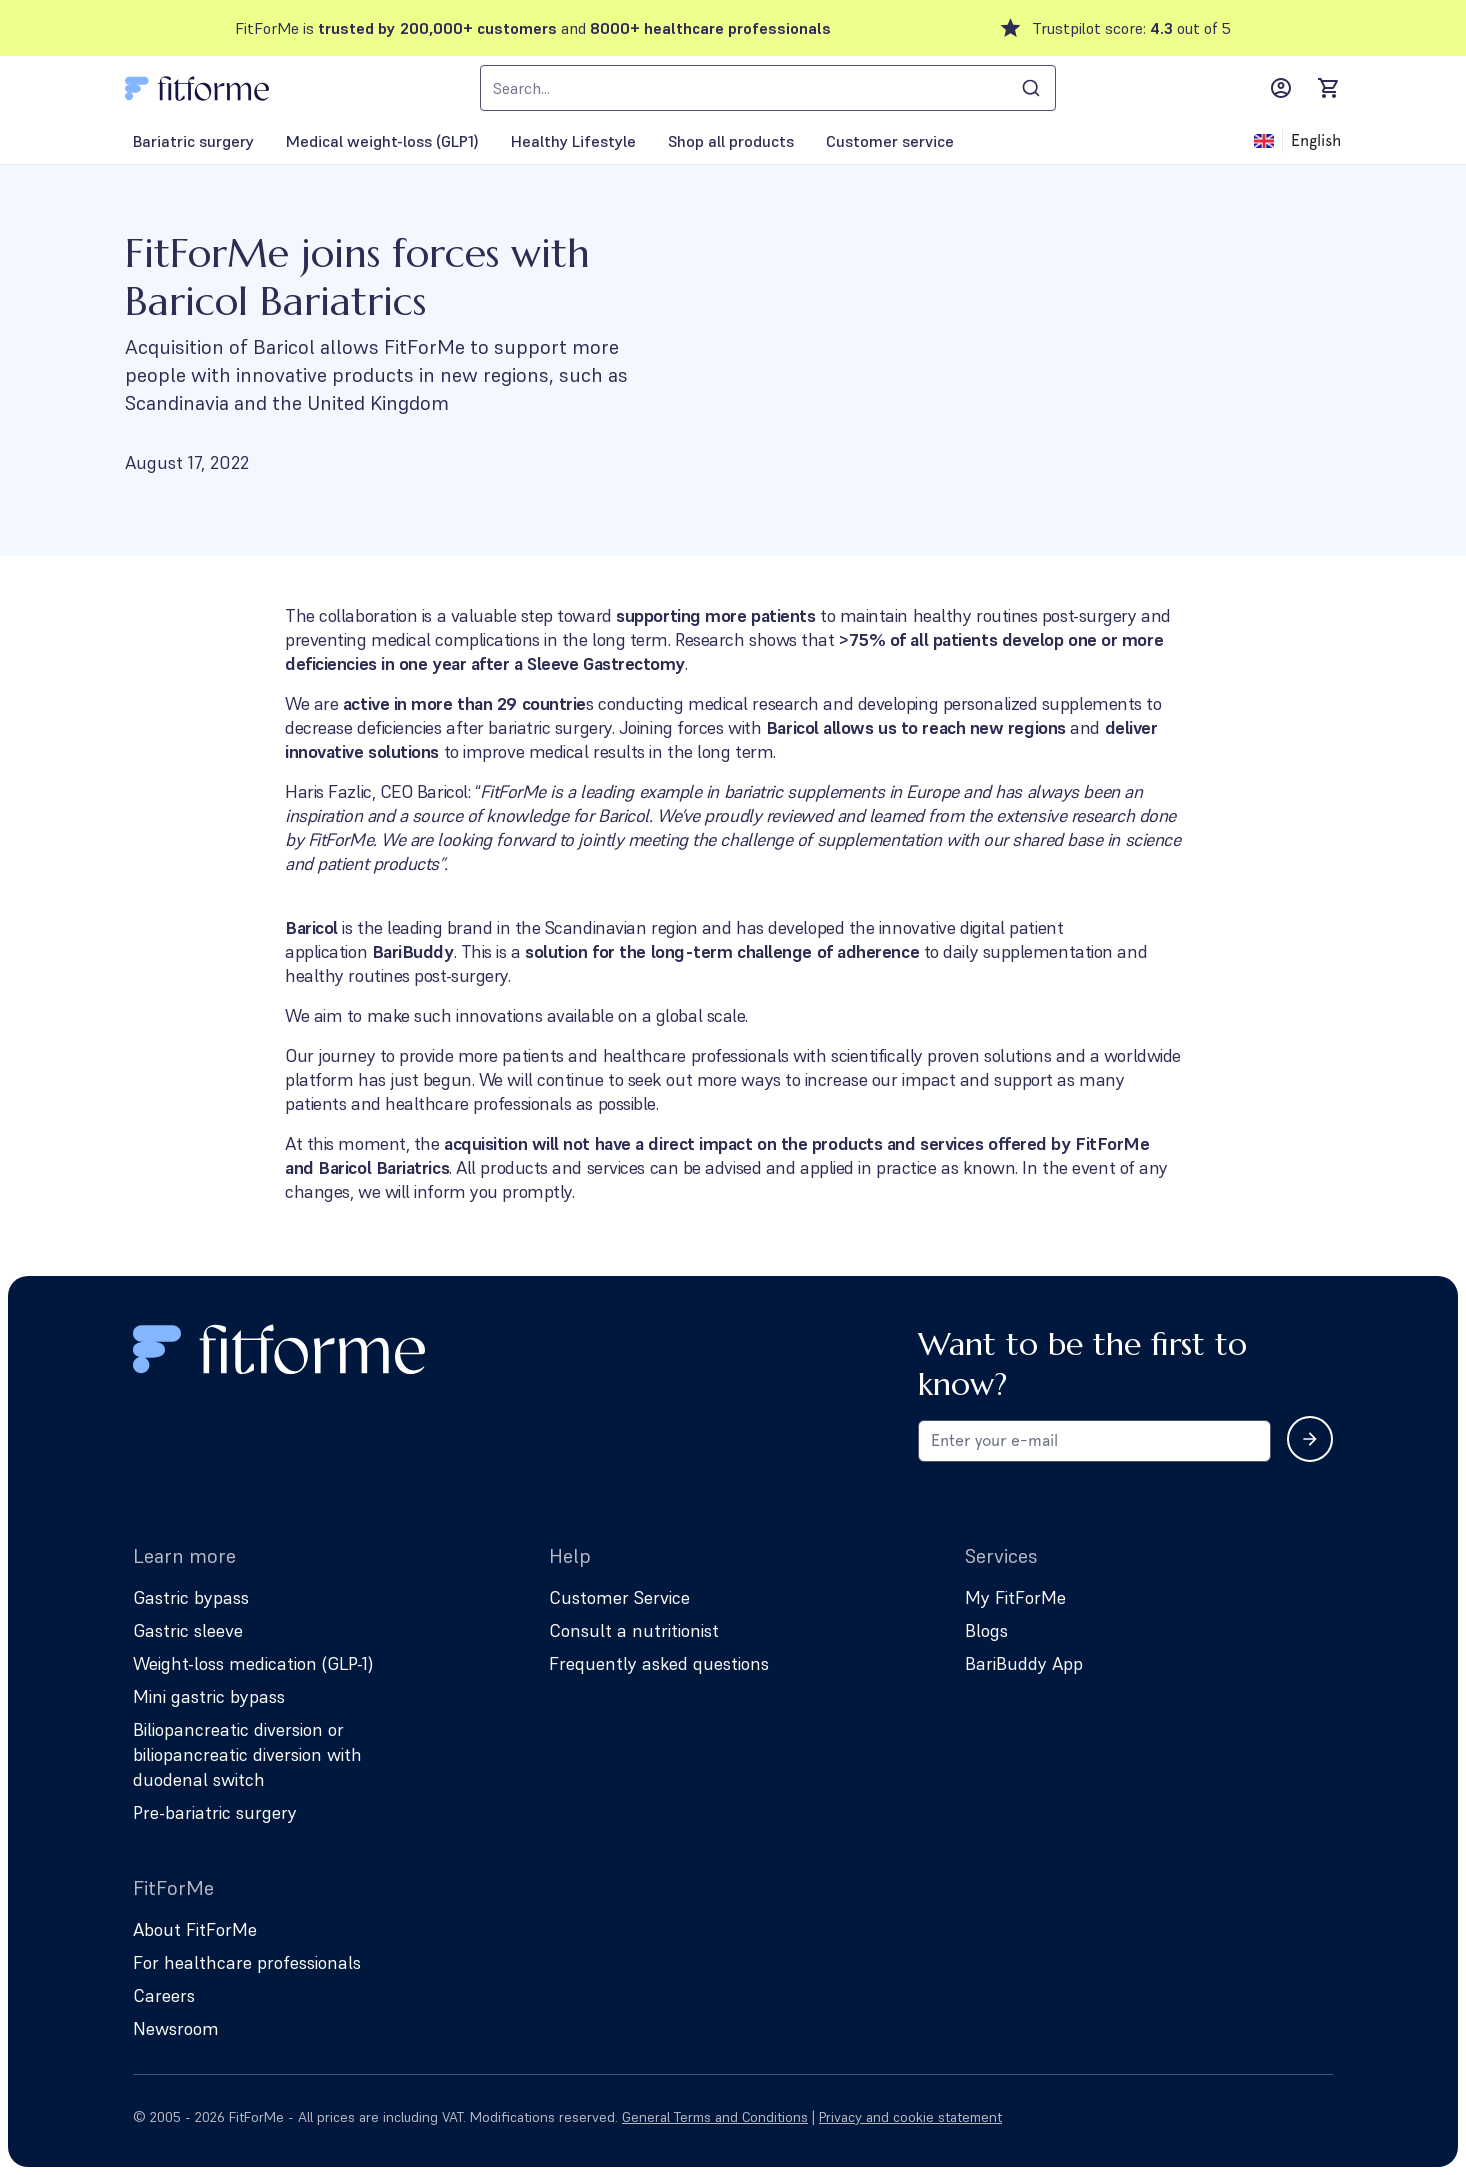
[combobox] (768, 88)
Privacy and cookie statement (910, 2117)
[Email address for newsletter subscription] (1094, 1441)
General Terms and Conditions (715, 2117)
